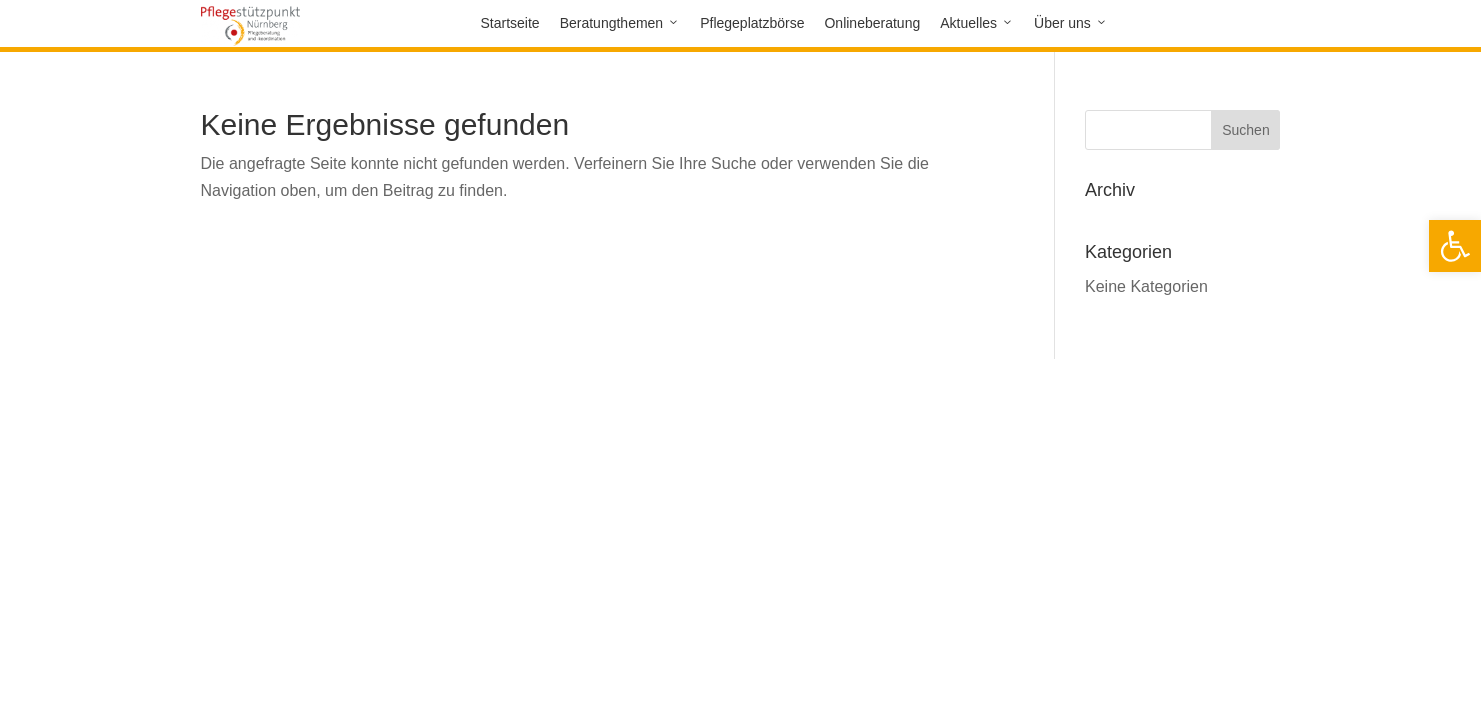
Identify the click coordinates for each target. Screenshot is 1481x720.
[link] (1455, 246)
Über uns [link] (1062, 23)
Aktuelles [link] (968, 23)
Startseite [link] (510, 23)
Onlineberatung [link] (872, 23)
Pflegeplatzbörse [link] (752, 23)
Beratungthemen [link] (612, 23)
